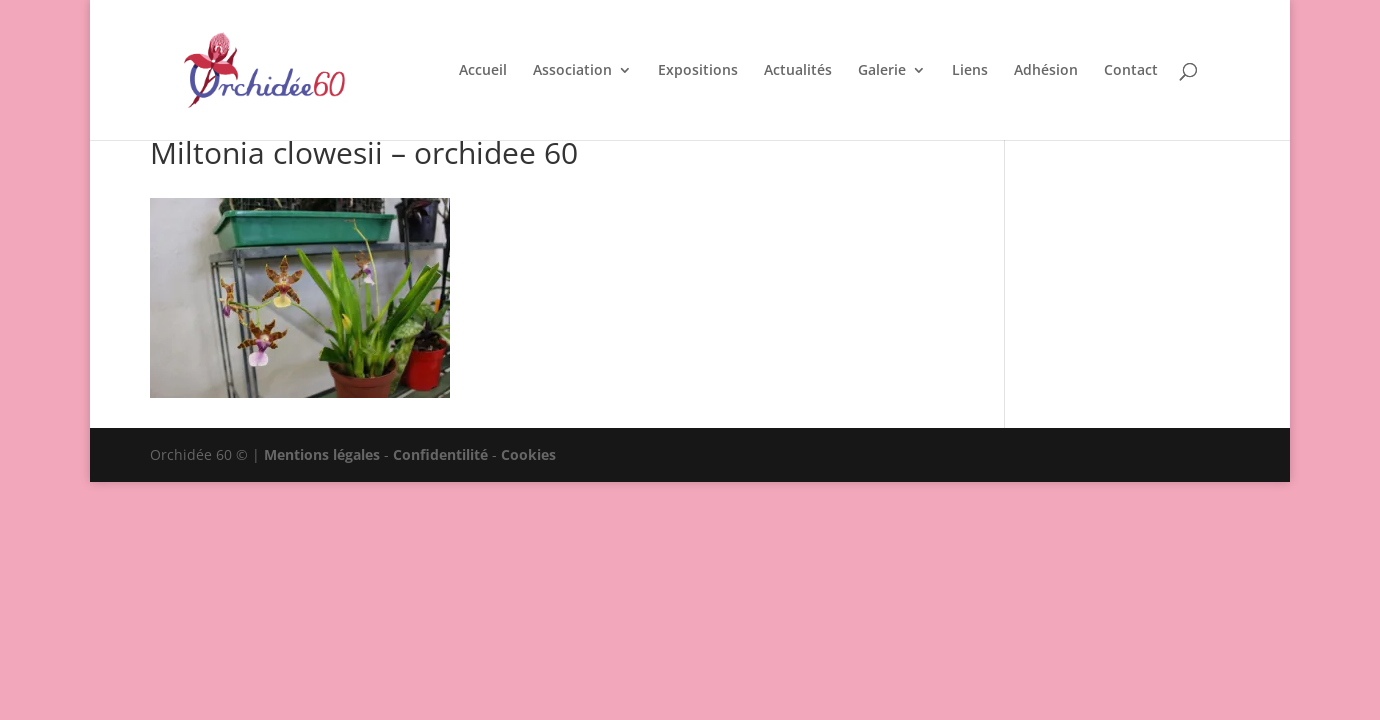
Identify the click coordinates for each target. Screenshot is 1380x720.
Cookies (528, 454)
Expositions (698, 71)
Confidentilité (440, 454)
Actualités (798, 71)
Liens (970, 71)
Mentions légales (322, 454)
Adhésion (1046, 71)
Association (572, 71)
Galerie (882, 71)
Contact (1131, 71)
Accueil (483, 71)
